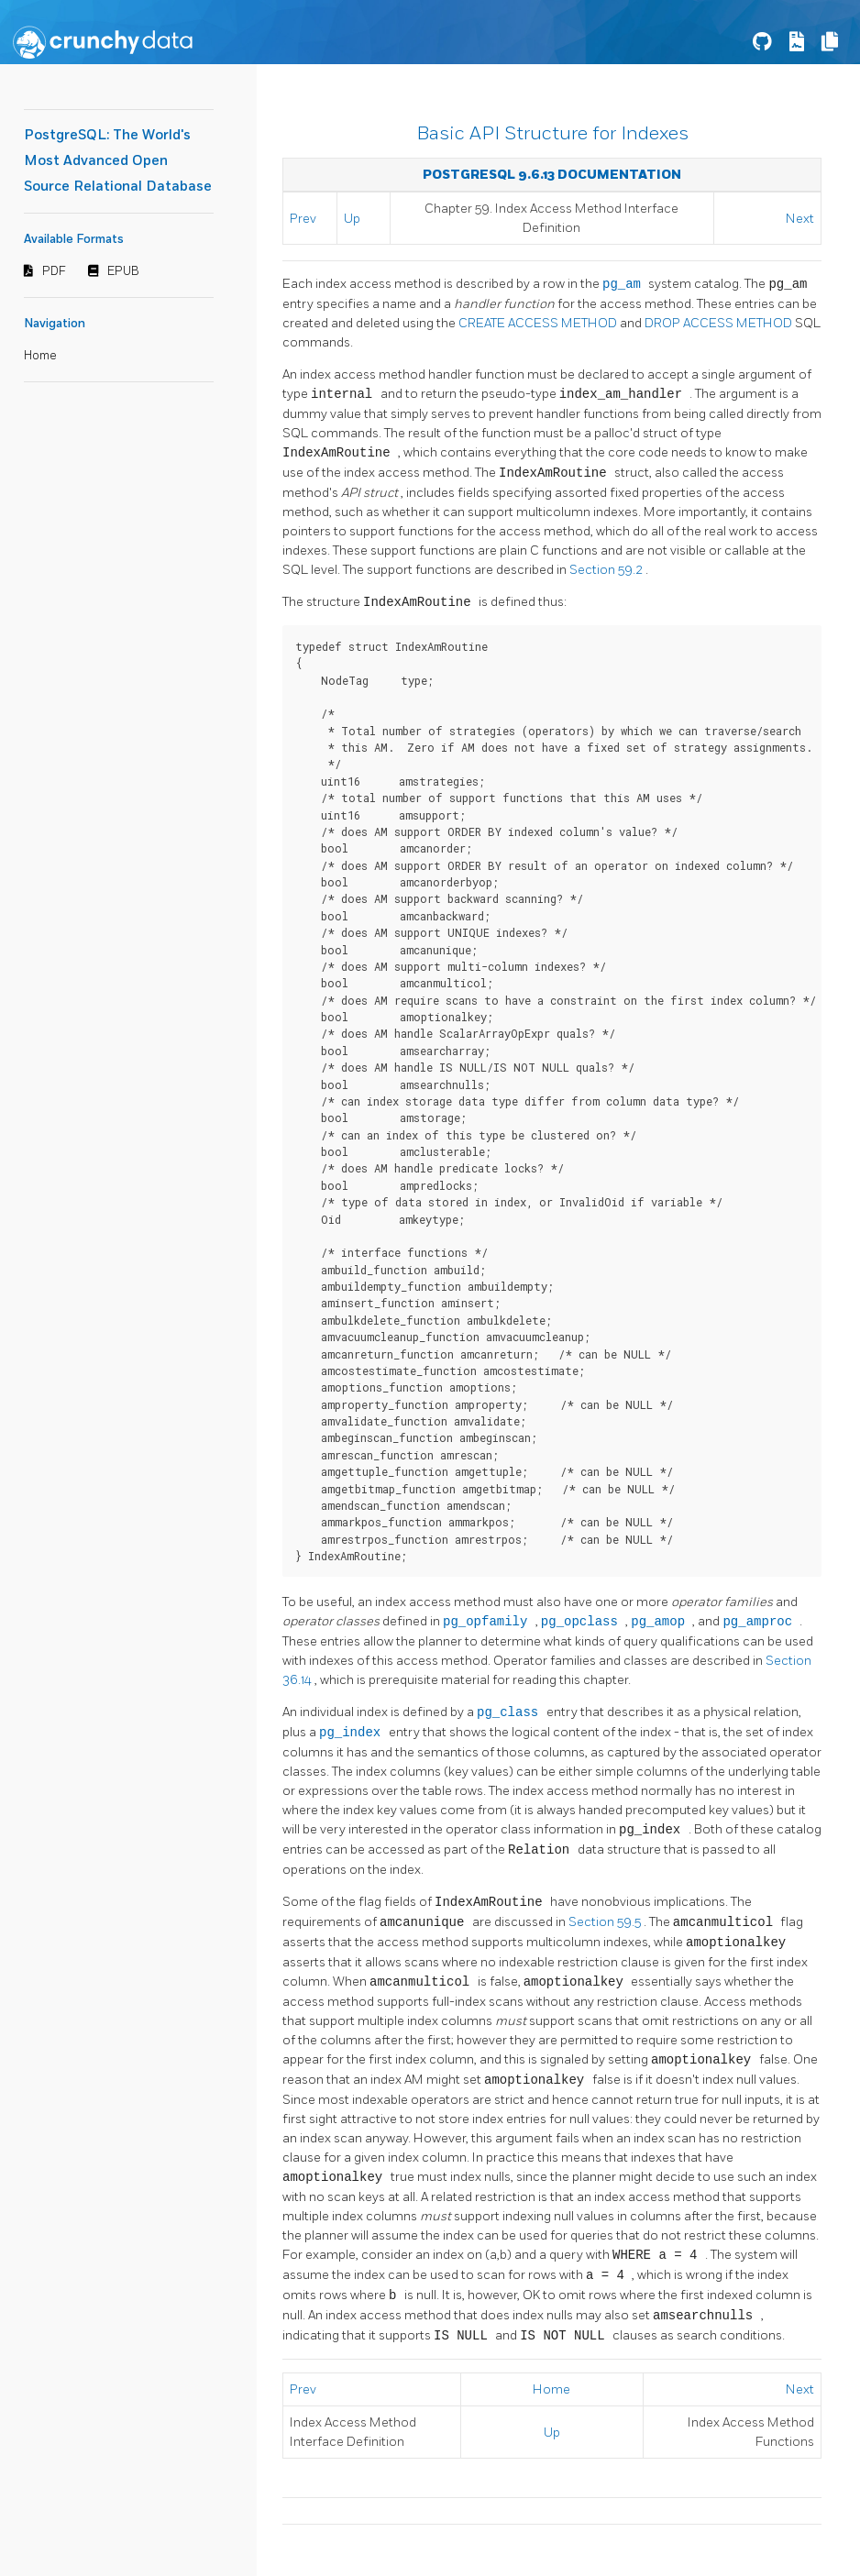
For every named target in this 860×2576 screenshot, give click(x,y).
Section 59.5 (606, 1923)
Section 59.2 (607, 570)
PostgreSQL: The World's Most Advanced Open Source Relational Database (118, 161)
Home (40, 355)
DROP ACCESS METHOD (720, 323)
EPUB (123, 271)
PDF (54, 271)
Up (352, 218)
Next (800, 218)
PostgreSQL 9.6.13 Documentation (552, 174)
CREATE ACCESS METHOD (539, 323)
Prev (303, 218)
